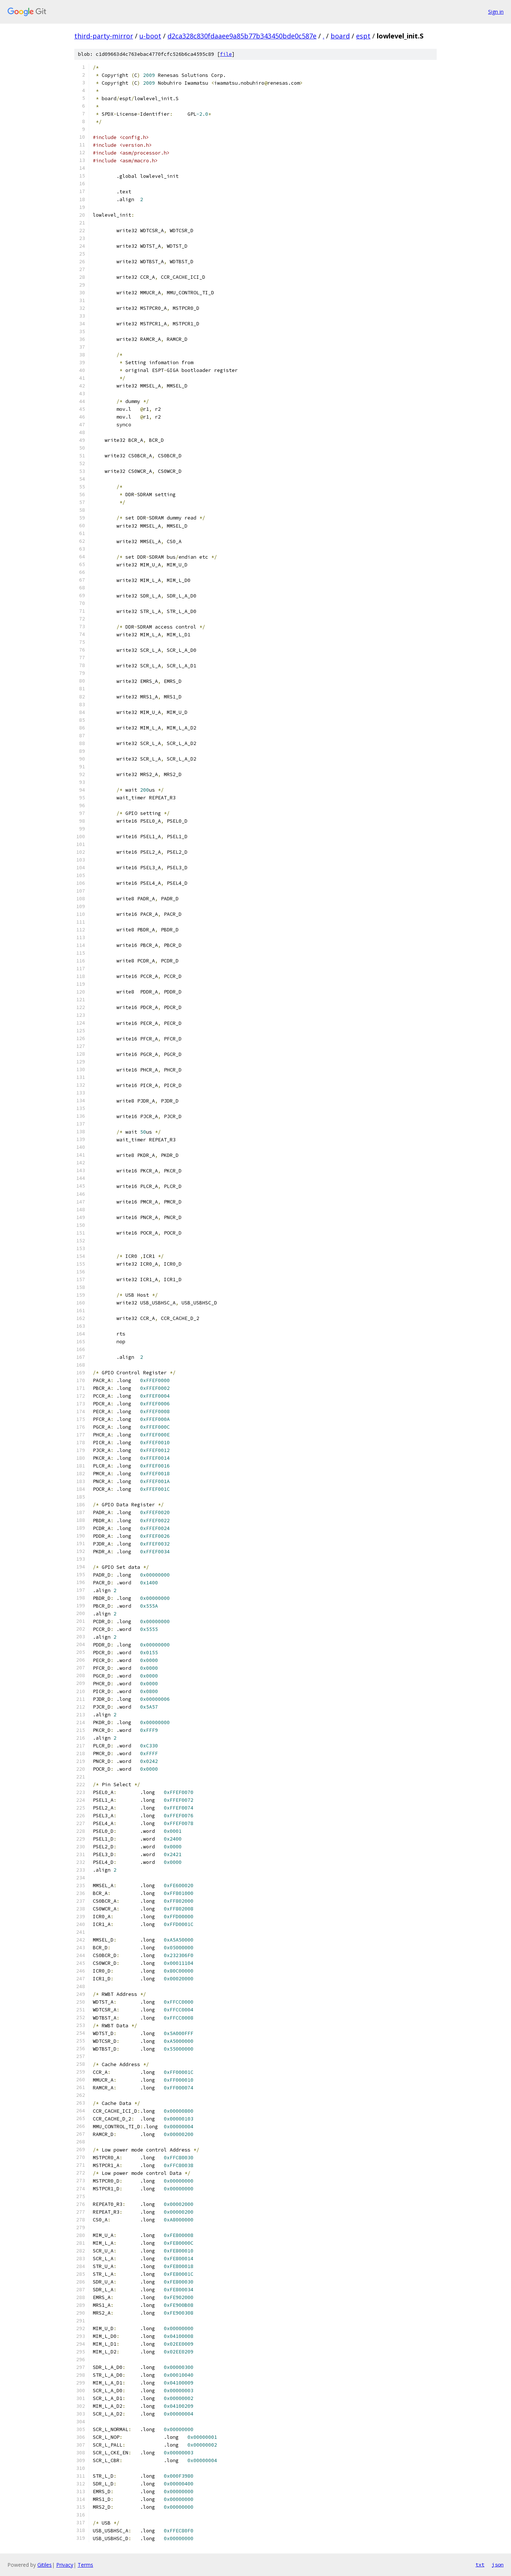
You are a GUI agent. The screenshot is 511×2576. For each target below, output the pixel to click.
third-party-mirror (103, 35)
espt (363, 35)
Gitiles (44, 2564)
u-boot (150, 35)
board (340, 35)
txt (480, 2564)
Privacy (64, 2564)
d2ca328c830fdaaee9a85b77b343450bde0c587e (242, 35)
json (498, 2564)
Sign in (496, 11)
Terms (85, 2564)
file (226, 54)
